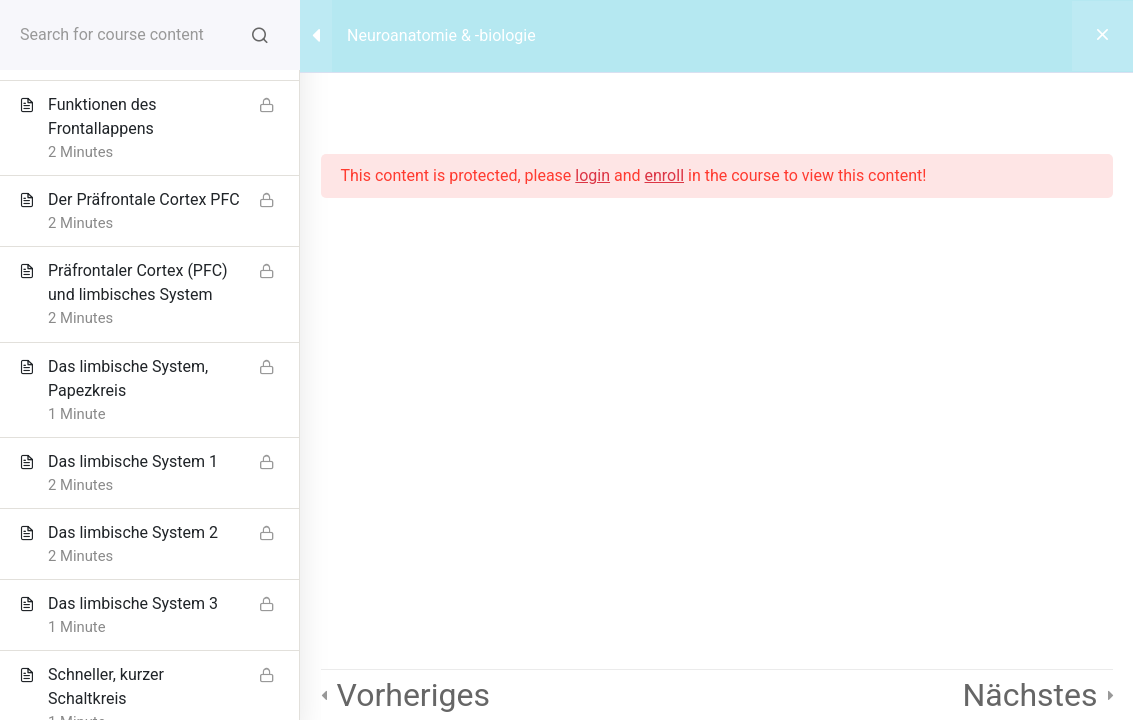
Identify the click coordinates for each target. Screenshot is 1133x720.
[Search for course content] (260, 35)
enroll (665, 175)
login (592, 175)
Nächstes (1029, 695)
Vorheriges (413, 695)
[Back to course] (1102, 36)
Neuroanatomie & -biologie (441, 35)
